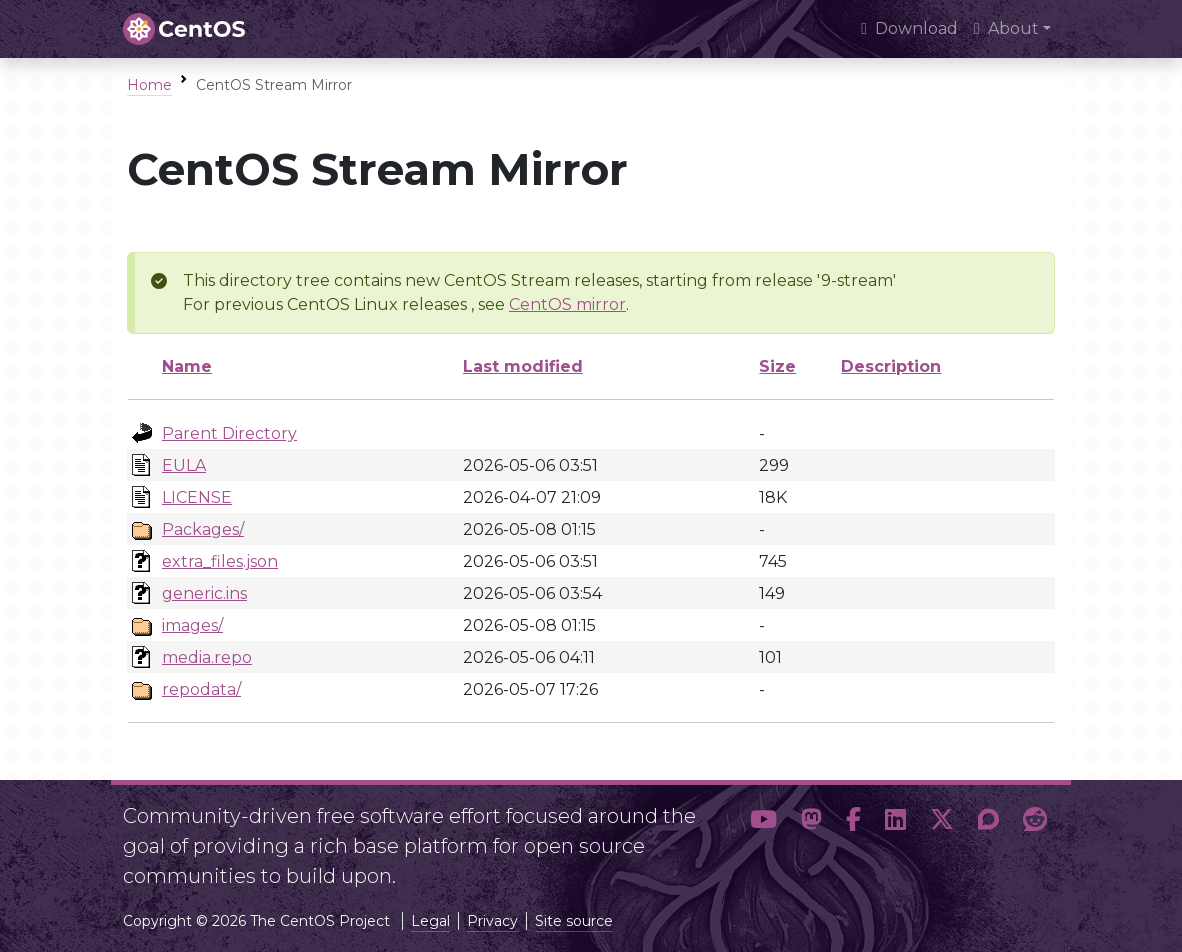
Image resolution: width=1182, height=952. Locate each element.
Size (777, 366)
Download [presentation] (909, 28)
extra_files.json (220, 561)
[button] (763, 838)
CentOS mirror (567, 304)
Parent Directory (229, 433)
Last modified (523, 366)
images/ (192, 625)
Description (891, 366)
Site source (574, 921)
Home (149, 85)
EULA (184, 465)
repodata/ (201, 689)
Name (187, 366)
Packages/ (203, 529)
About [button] (1006, 28)
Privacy (492, 921)
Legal (430, 921)
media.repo (207, 657)
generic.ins (204, 593)
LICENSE (197, 497)
